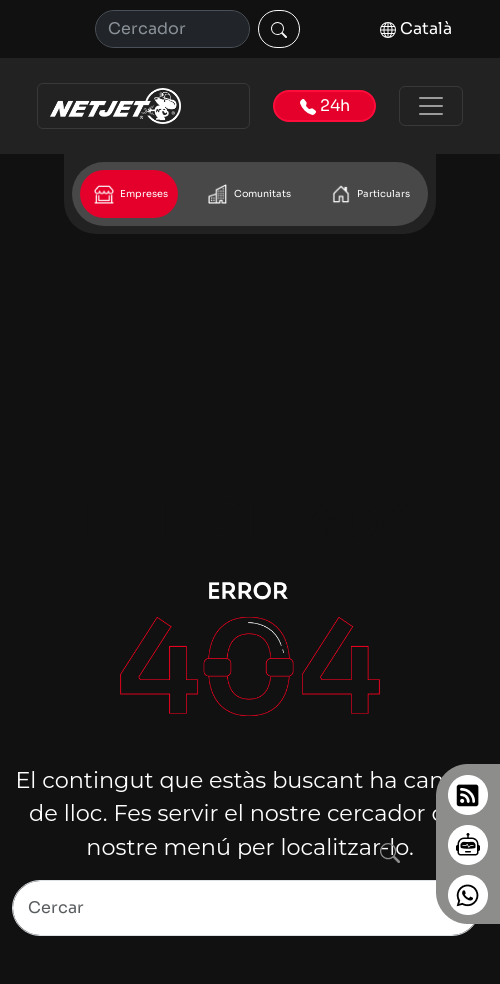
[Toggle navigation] (431, 106)
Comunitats (247, 194)
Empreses (129, 194)
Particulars (368, 194)
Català (416, 28)
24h (325, 105)
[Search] (246, 908)
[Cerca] (172, 29)
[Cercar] (279, 29)
